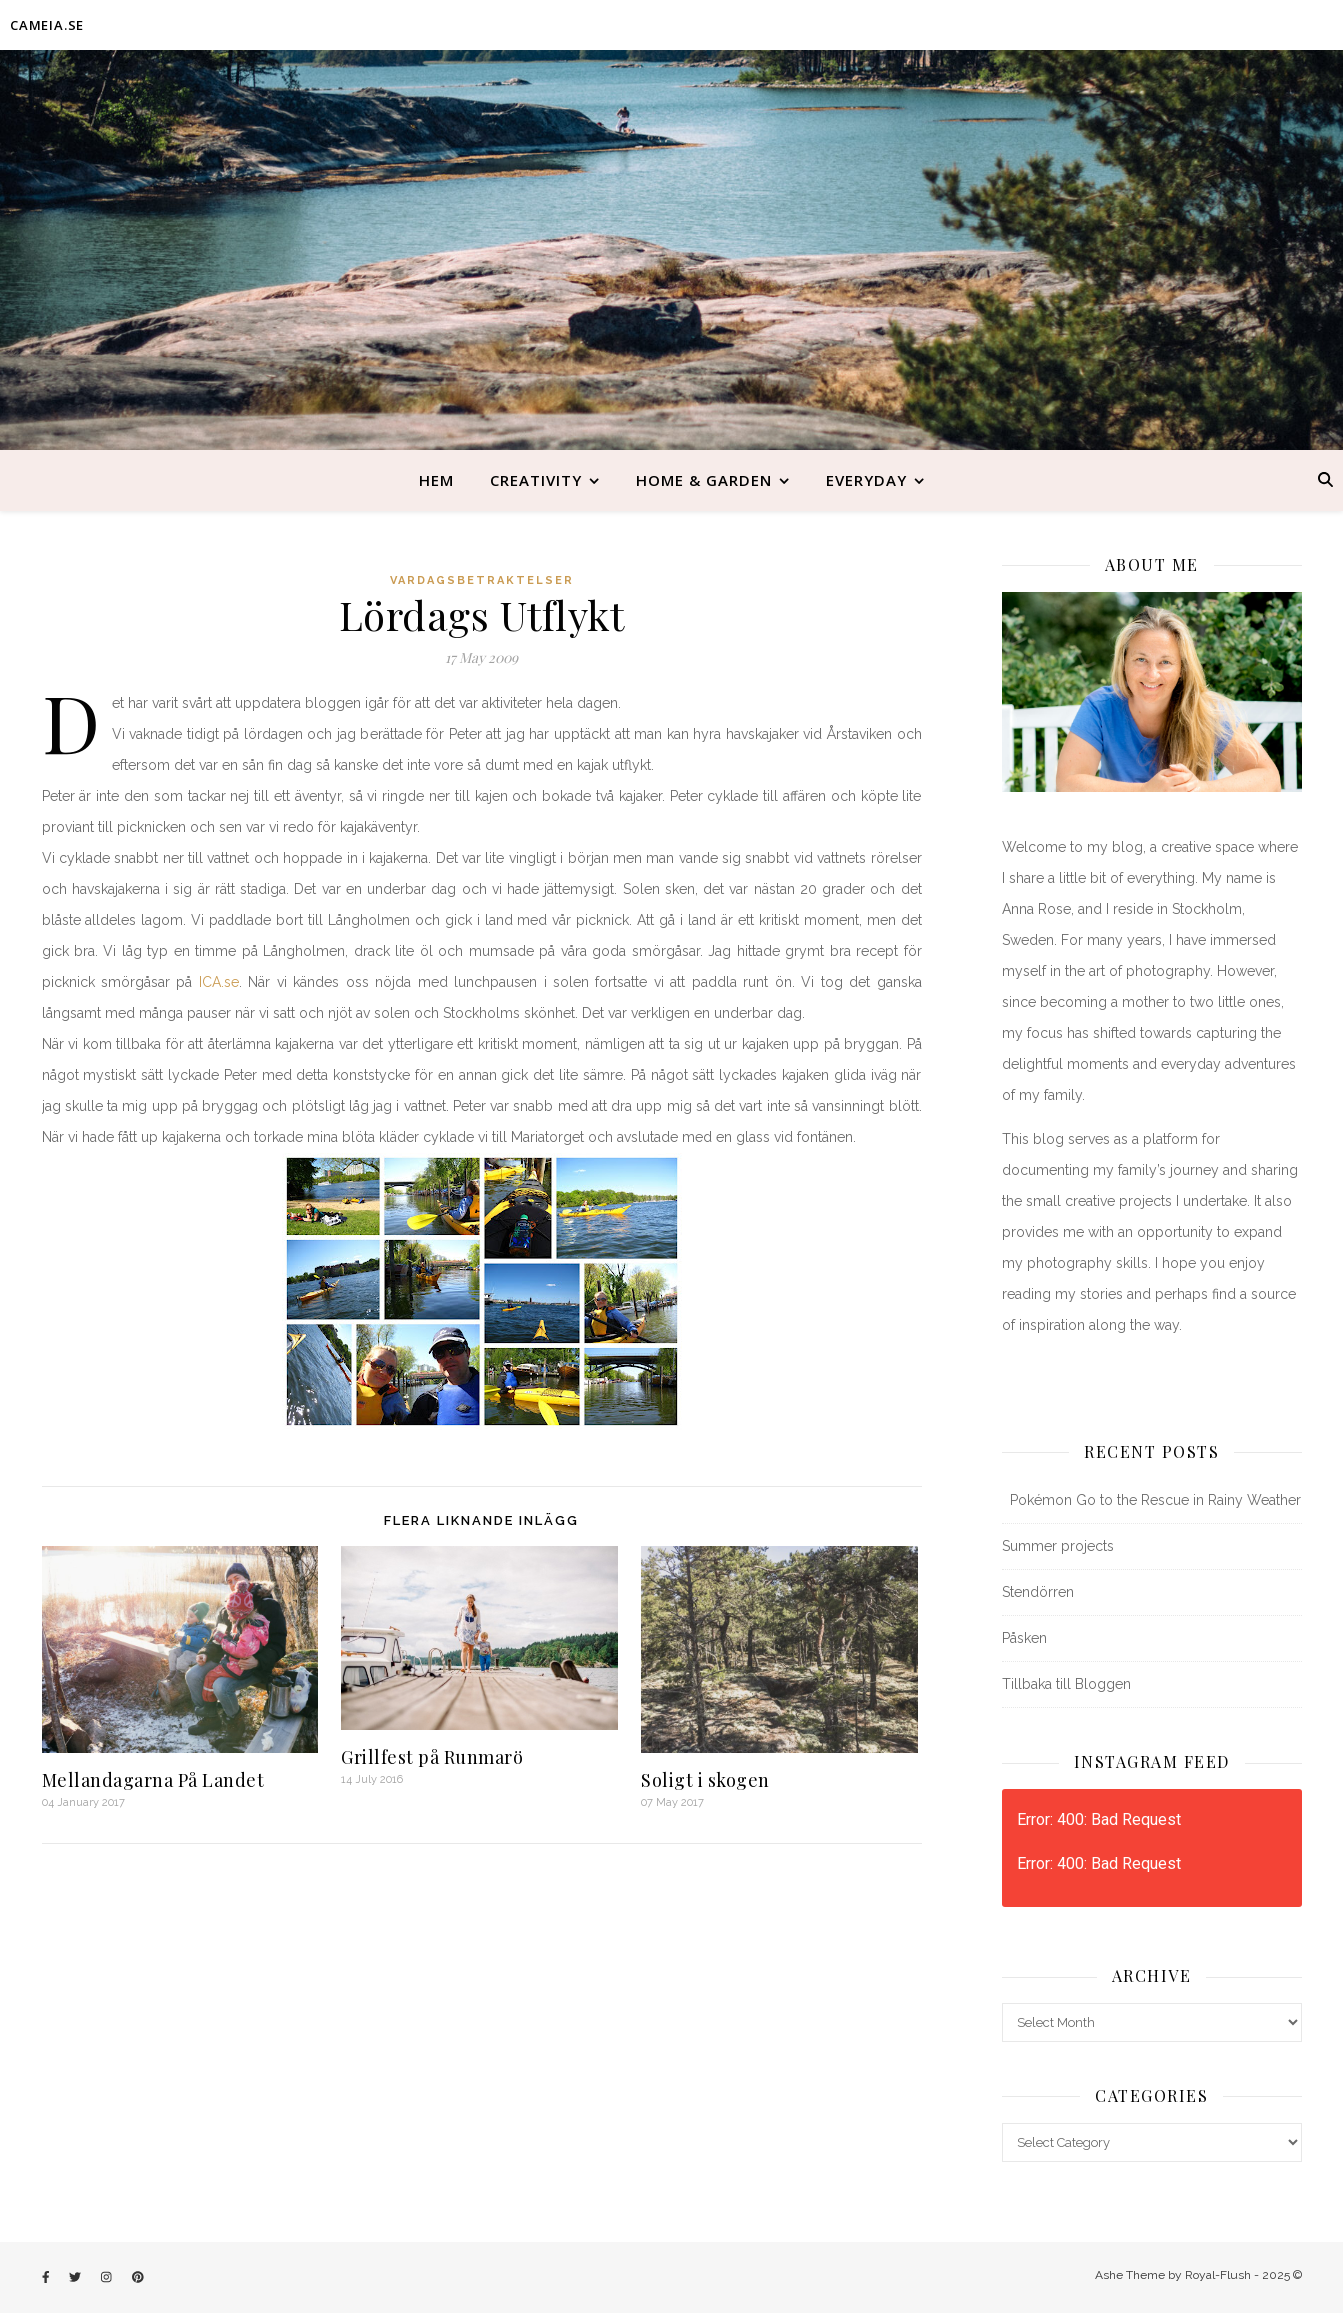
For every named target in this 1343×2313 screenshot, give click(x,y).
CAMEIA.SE (47, 25)
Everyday (866, 480)
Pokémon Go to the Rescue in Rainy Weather (1151, 1500)
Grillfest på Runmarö (432, 1757)
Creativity (536, 480)
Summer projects (1058, 1546)
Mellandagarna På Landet (153, 1780)
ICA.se (219, 982)
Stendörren (1038, 1592)
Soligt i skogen (705, 1780)
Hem (436, 480)
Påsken (1024, 1638)
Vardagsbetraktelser (482, 580)
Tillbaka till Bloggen (1066, 1684)
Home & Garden (704, 480)
